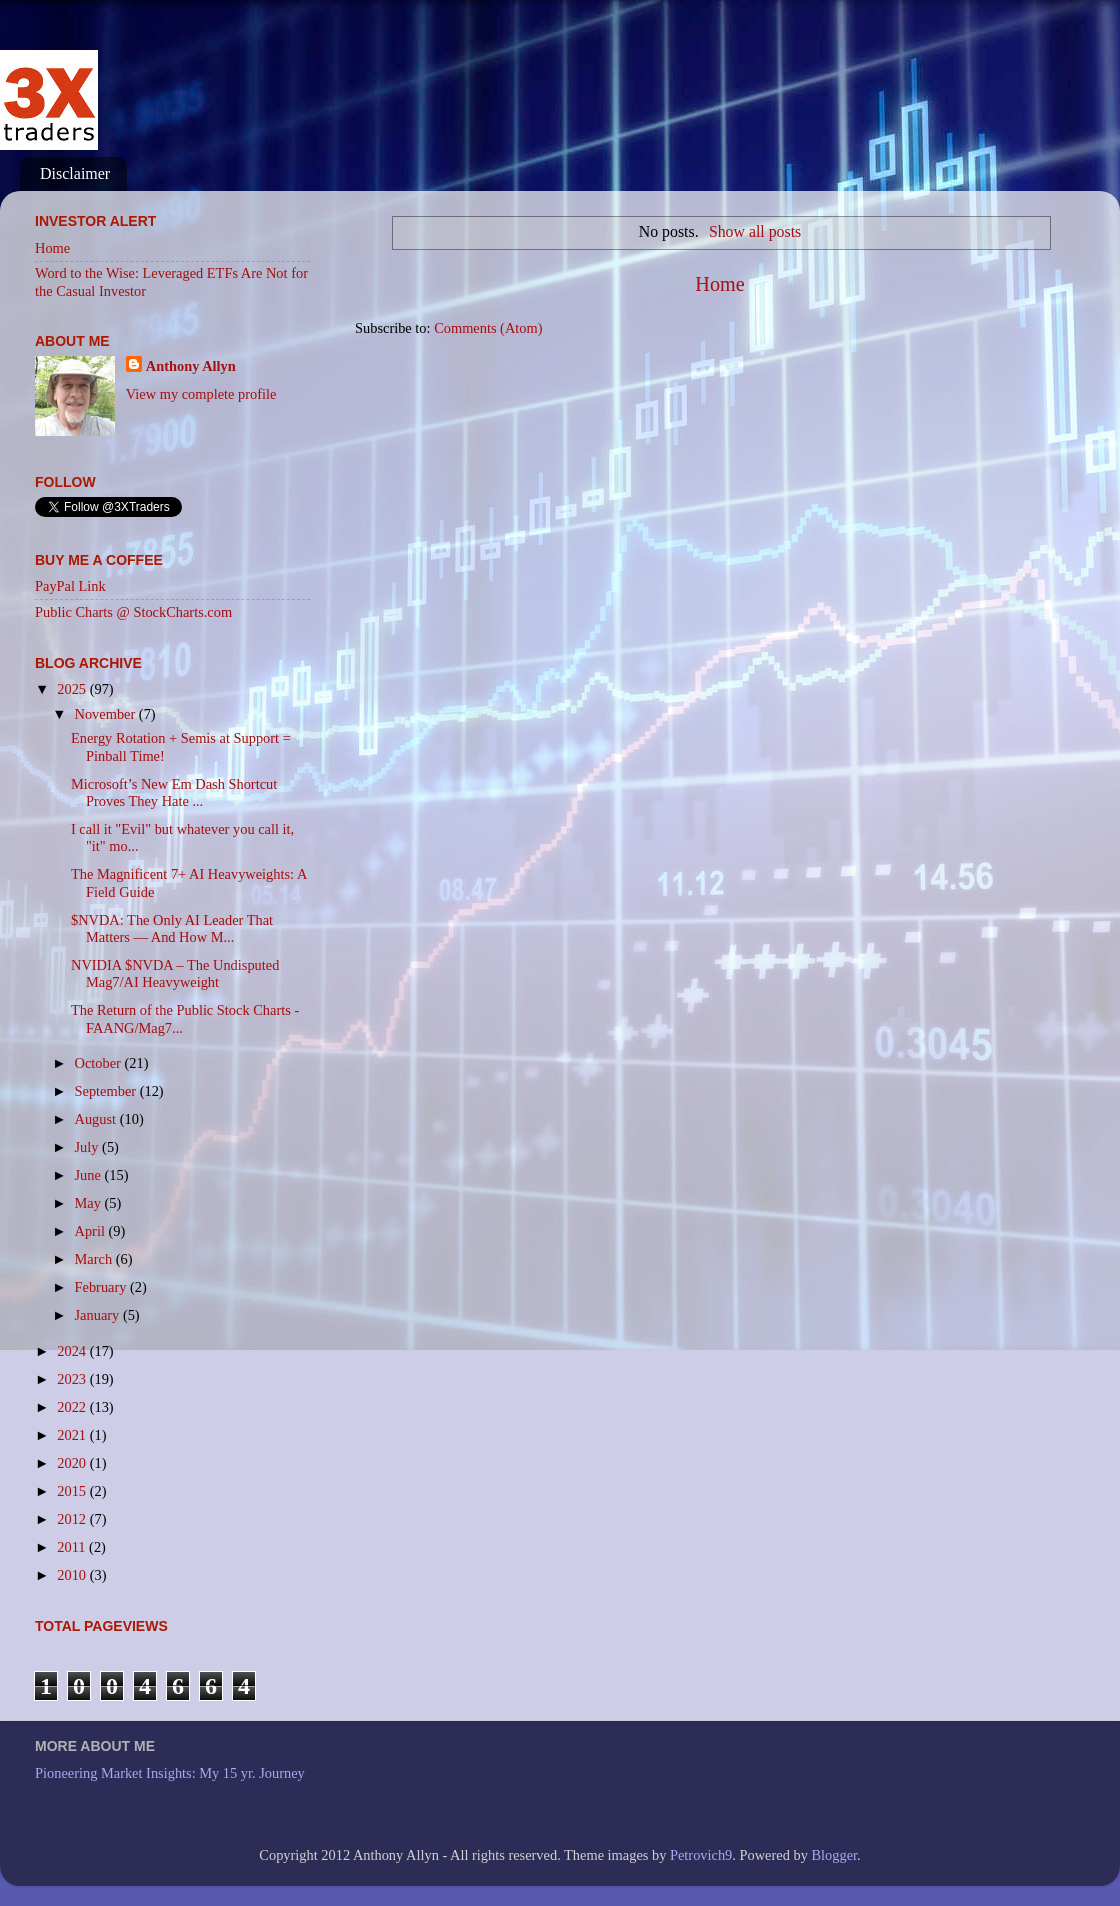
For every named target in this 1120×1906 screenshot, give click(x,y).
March (95, 1259)
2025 (73, 689)
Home (719, 284)
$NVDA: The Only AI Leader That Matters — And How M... (172, 928)
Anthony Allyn (191, 366)
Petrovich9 (701, 1855)
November (107, 714)
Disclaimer (75, 173)
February (103, 1287)
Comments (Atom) (488, 328)
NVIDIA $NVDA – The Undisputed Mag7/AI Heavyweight (175, 973)
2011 (73, 1547)
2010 (73, 1575)
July (89, 1147)
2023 (73, 1379)
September (107, 1091)
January (99, 1315)
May (90, 1203)
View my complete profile (201, 394)
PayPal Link (70, 586)
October (100, 1063)
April (92, 1231)
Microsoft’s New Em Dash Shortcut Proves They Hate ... (174, 792)
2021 (73, 1435)
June (90, 1175)
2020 (73, 1463)
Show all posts (755, 231)
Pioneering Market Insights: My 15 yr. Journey (170, 1773)
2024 (73, 1351)
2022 (73, 1407)
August (97, 1119)
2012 (73, 1519)
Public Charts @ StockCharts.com (133, 612)
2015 (73, 1491)
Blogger (834, 1855)
